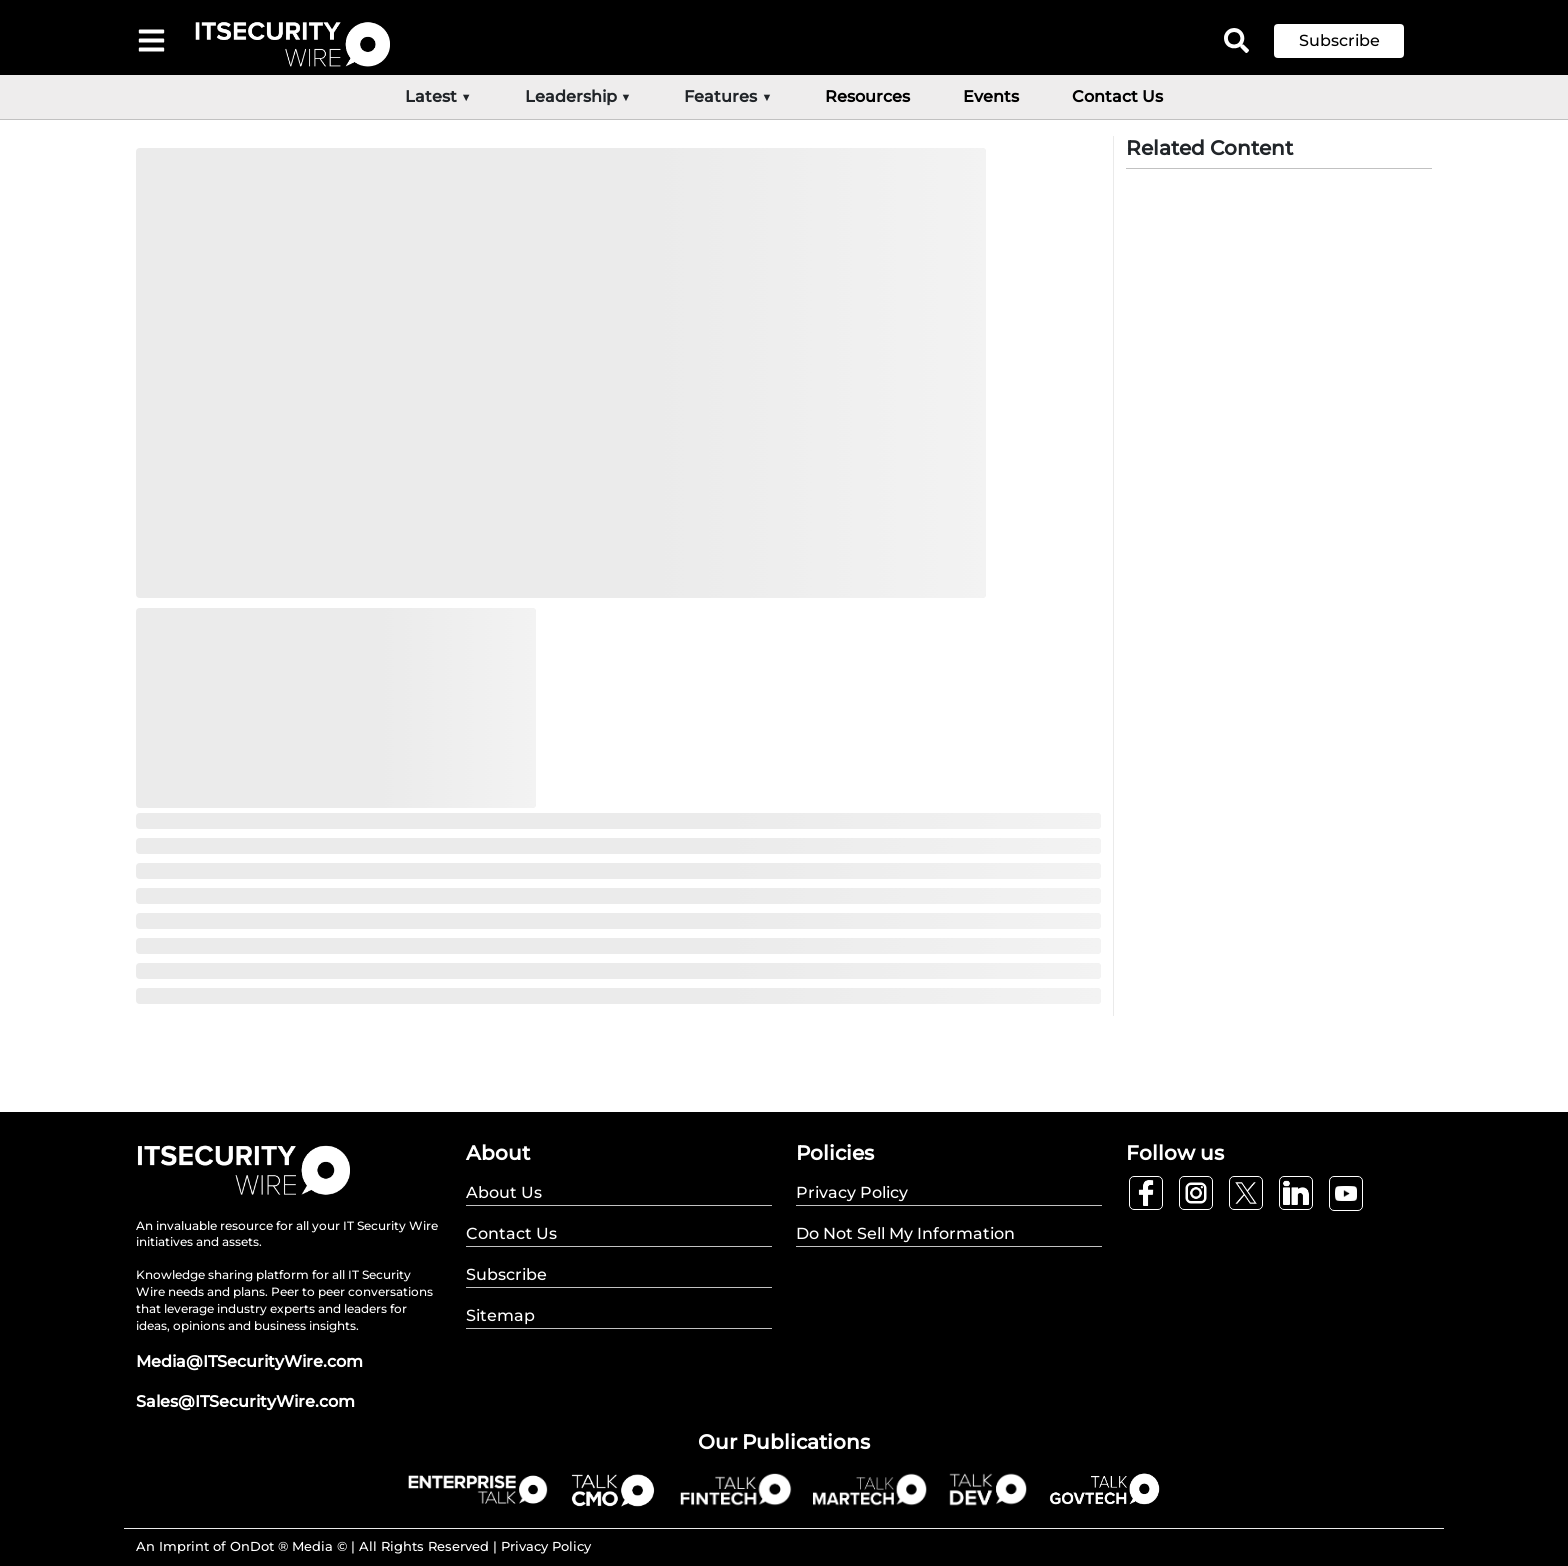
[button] (1354, 41)
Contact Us (1117, 96)
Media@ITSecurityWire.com (249, 1361)
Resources (867, 96)
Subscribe (1339, 40)
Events (991, 96)
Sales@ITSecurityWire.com (245, 1401)
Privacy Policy (546, 1546)
